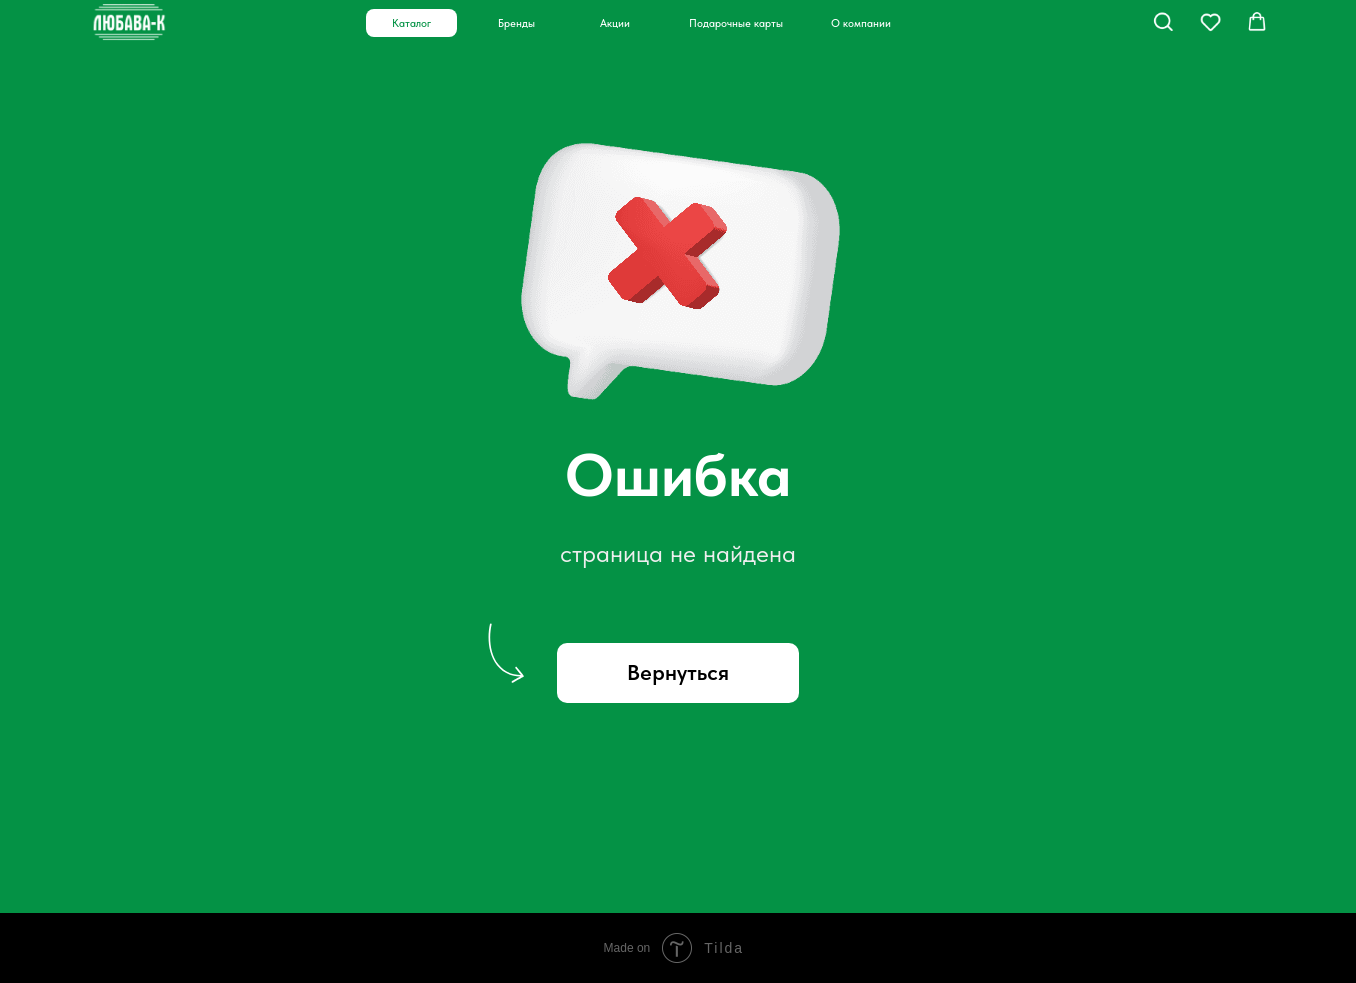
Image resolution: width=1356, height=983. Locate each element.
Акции (615, 23)
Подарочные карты (736, 23)
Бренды (516, 23)
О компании (861, 23)
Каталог (411, 23)
